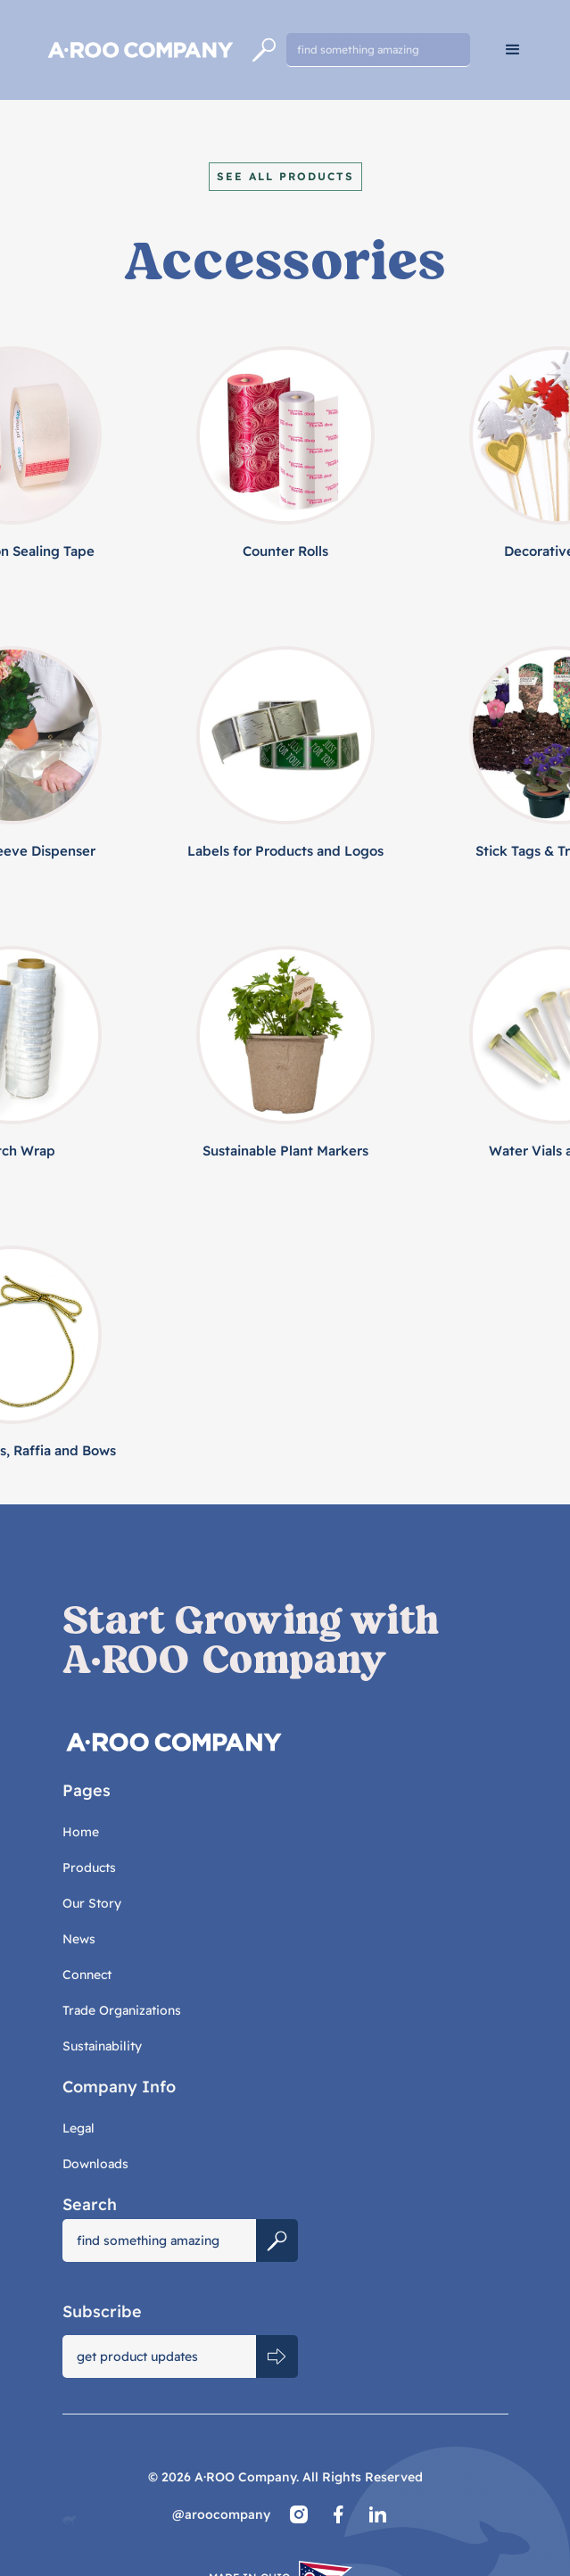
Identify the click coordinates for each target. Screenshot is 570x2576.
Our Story (91, 1903)
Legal (78, 2128)
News (78, 1939)
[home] (139, 50)
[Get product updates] (159, 2356)
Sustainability (102, 2046)
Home (80, 1832)
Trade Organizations (121, 2010)
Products (89, 1868)
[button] (513, 50)
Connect (87, 1975)
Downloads (95, 2164)
